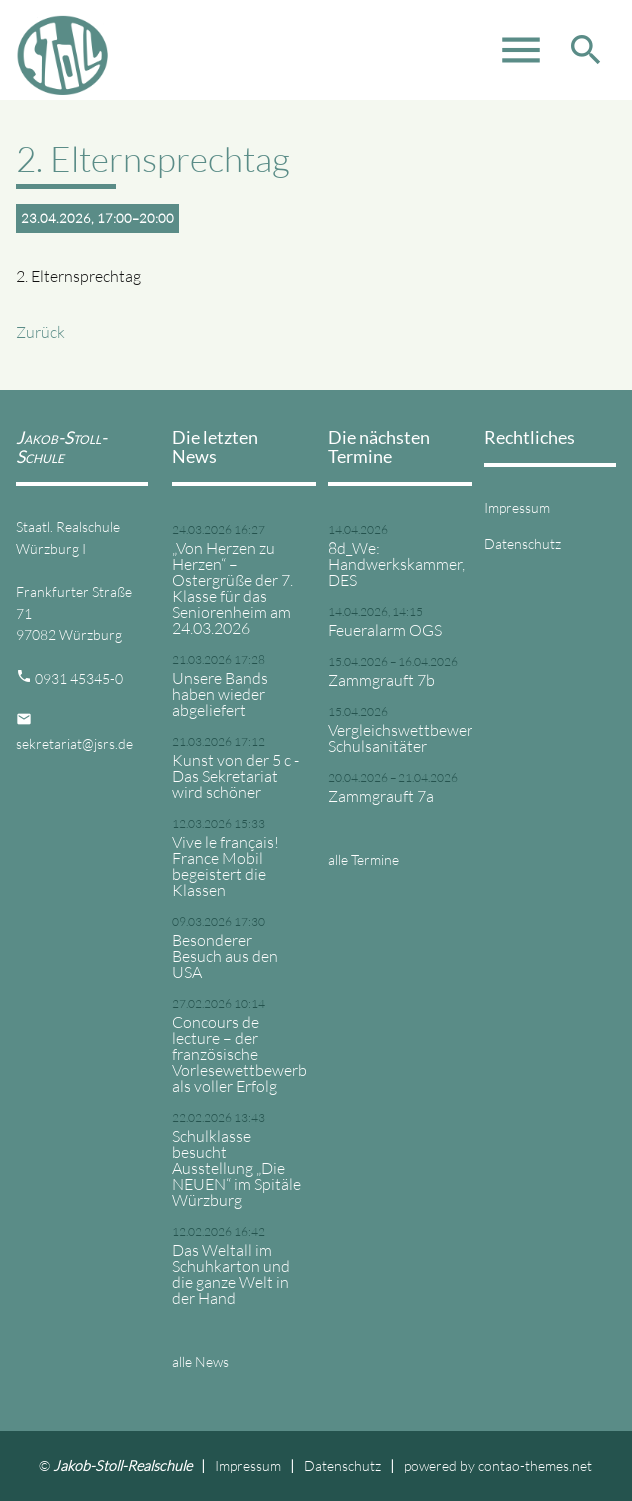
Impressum (517, 507)
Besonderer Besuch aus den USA (225, 956)
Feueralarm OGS (385, 630)
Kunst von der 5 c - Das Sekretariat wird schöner (235, 776)
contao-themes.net (535, 1465)
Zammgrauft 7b (381, 680)
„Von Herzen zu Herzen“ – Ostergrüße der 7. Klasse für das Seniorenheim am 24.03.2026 (232, 588)
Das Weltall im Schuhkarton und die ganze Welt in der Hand (231, 1274)
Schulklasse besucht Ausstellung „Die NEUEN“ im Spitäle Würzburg (236, 1168)
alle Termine (363, 859)
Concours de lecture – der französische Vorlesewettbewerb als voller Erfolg (238, 1054)
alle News (200, 1361)
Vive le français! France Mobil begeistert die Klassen (225, 866)
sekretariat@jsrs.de (74, 743)
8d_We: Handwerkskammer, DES (394, 564)
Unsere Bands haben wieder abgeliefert (220, 694)
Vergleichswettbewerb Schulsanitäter (394, 738)
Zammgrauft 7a (381, 796)
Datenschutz (522, 543)
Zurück (40, 332)
